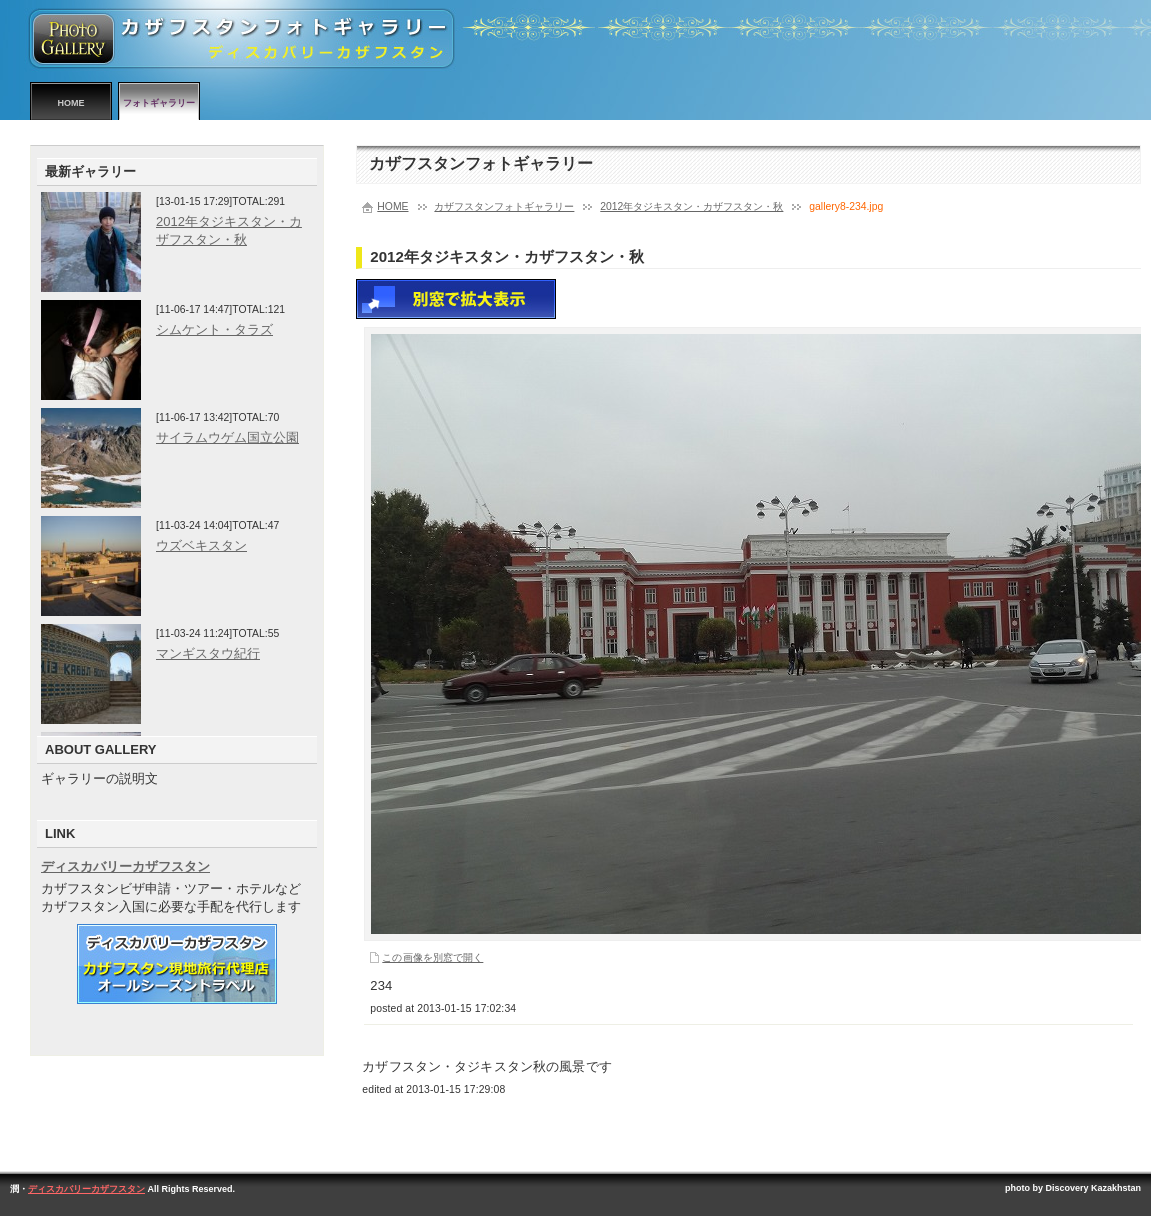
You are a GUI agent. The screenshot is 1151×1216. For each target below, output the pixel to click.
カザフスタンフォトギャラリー (504, 206)
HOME (71, 103)
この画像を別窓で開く (432, 957)
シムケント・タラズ (214, 329)
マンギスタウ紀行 (208, 653)
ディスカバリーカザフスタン (125, 866)
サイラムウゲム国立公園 (227, 437)
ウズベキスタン (201, 545)
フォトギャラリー (159, 103)
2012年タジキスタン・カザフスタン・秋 (691, 206)
